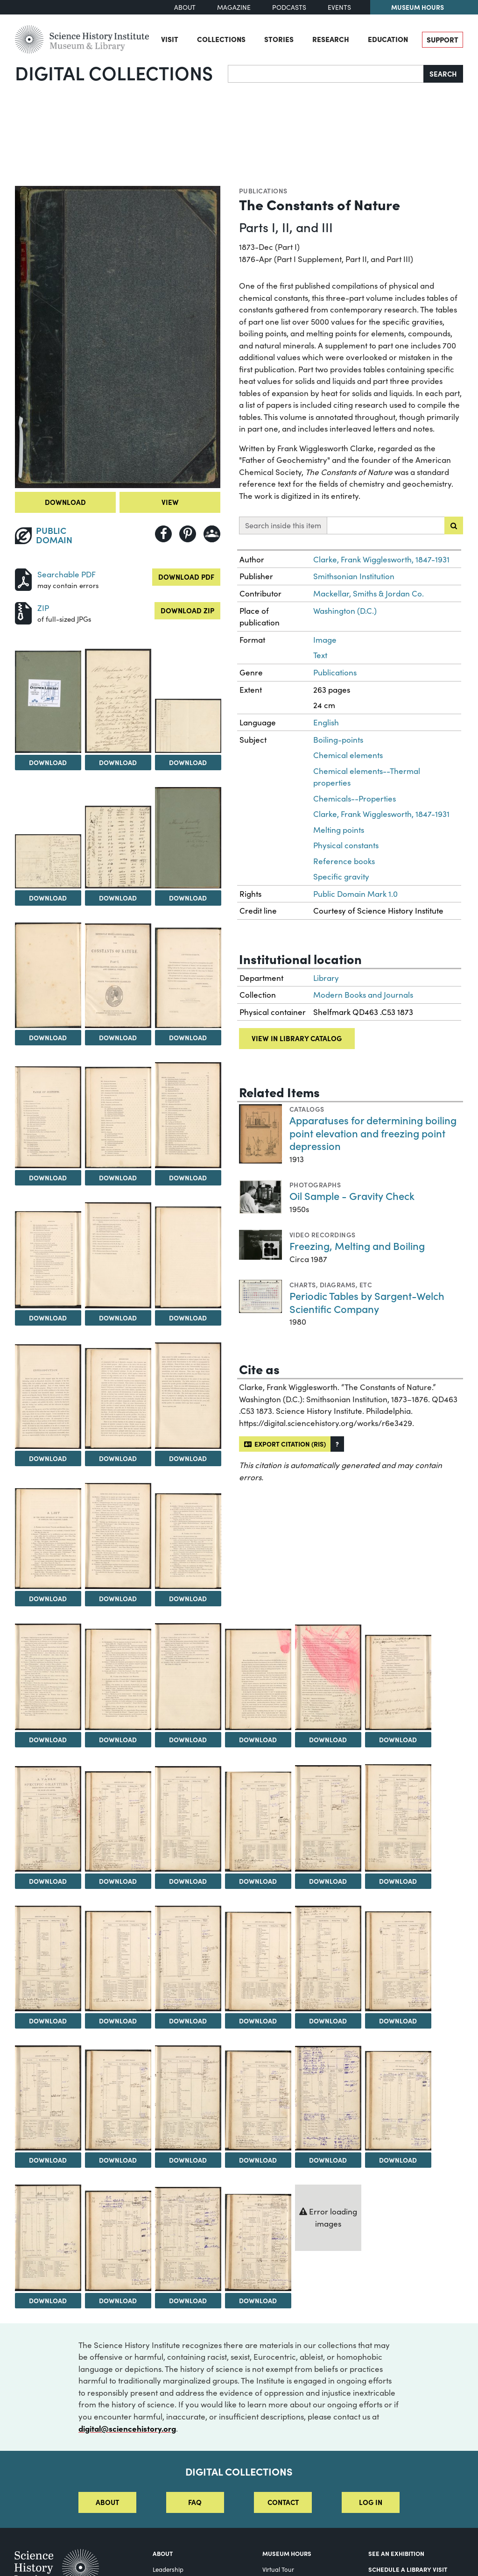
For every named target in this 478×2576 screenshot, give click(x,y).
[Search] (326, 74)
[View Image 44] (258, 2100)
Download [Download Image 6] (118, 897)
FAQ (195, 2502)
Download (65, 502)
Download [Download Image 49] (188, 2300)
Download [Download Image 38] (258, 2020)
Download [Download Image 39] (328, 2020)
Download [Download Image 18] (118, 1458)
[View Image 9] (118, 976)
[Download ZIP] (23, 612)
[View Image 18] (118, 1398)
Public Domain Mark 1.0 (355, 893)
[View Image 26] (258, 1679)
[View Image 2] (48, 701)
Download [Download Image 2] (48, 762)
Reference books (344, 861)
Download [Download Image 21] (118, 1598)
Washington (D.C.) (345, 610)
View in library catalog (297, 1038)
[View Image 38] (258, 1961)
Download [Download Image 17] (48, 1458)
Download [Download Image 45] (328, 2159)
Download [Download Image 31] (188, 1881)
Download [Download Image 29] (48, 1881)
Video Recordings (322, 1234)
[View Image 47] (48, 2238)
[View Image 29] (48, 1819)
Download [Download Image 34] (398, 1881)
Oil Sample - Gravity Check (352, 1195)
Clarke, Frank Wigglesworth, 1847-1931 (381, 559)
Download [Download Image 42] (118, 2159)
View (170, 502)
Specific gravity (341, 876)
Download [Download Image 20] (48, 1598)
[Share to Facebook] (163, 533)
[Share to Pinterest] (187, 533)
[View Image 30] (118, 1821)
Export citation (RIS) (285, 1443)
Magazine (234, 7)
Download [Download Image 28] (398, 1739)
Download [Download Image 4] (188, 762)
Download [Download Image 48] (118, 2300)
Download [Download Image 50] (258, 2300)
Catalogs (306, 1109)
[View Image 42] (118, 2100)
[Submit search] (453, 525)
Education (388, 39)
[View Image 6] (118, 847)
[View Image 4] (188, 725)
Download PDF (186, 577)
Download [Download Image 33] (328, 1881)
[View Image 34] (398, 1818)
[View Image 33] (328, 1818)
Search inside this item (283, 525)
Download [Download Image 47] (48, 2300)
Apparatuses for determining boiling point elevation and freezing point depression (373, 1133)
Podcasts (289, 7)
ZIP (43, 608)
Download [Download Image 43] (188, 2159)
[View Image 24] (118, 1679)
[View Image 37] (188, 1958)
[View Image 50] (258, 2242)
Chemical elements (348, 755)
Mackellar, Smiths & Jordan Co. (368, 593)
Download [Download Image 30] (118, 1881)
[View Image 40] (398, 1961)
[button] (337, 1444)
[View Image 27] (328, 1677)
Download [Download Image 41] (48, 2159)
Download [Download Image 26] (258, 1739)
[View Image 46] (398, 2100)
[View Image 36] (118, 1961)
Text (320, 655)
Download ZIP (187, 610)
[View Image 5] (48, 861)
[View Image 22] (188, 1541)
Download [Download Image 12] (118, 1177)
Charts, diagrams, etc (330, 1284)
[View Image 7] (188, 837)
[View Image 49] (188, 2239)
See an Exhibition (396, 2553)
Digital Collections (114, 72)
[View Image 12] (118, 1117)
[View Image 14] (48, 1259)
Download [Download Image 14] (48, 1317)
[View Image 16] (188, 1257)
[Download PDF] (23, 578)
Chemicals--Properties (354, 798)
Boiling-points (338, 739)
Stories (279, 39)
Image (325, 639)
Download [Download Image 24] (118, 1739)
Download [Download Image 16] (188, 1317)
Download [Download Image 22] (188, 1598)
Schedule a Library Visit (407, 2569)
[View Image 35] (48, 1958)
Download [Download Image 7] (188, 897)
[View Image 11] (48, 1117)
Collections (221, 39)
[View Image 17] (48, 1396)
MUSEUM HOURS (286, 2553)
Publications (263, 190)
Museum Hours (417, 7)
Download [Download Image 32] (258, 1881)
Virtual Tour (278, 2569)
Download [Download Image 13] (188, 1177)
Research (330, 39)
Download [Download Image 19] (188, 1458)
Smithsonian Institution (353, 576)
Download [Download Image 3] (118, 762)
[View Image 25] (188, 1676)
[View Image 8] (48, 976)
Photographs (315, 1184)
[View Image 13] (188, 1115)
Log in (370, 2502)
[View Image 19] (188, 1395)
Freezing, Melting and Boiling (357, 1245)
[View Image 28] (398, 1682)
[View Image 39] (328, 1959)
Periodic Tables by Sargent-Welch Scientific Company (366, 1302)
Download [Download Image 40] (398, 2020)
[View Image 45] (328, 2098)
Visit (169, 39)
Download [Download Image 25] (188, 1739)
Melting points (338, 829)
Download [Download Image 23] (48, 1739)
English (326, 722)
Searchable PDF (66, 574)
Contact (283, 2502)
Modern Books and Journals (363, 994)
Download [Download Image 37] (188, 2020)
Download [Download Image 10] (188, 1037)
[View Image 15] (118, 1255)
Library (326, 977)
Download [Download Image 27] (328, 1739)
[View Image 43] (188, 2097)
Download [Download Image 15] (118, 1317)
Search (443, 73)
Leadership (168, 2569)
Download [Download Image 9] (118, 1037)
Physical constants (346, 845)
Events (339, 7)
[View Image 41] (48, 2097)
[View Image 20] (48, 1538)
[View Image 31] (188, 1818)
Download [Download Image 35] (48, 2020)
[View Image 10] (188, 978)
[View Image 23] (48, 1677)
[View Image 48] (118, 2241)
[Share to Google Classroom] (212, 533)
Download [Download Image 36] (118, 2020)
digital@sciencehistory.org (127, 2428)
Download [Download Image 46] (398, 2159)
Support (442, 39)
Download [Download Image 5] (48, 897)
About (185, 7)
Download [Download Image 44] (258, 2159)
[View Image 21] (118, 1536)
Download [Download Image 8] (48, 1037)
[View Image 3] (118, 701)
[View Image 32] (258, 1822)
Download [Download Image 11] (48, 1177)
